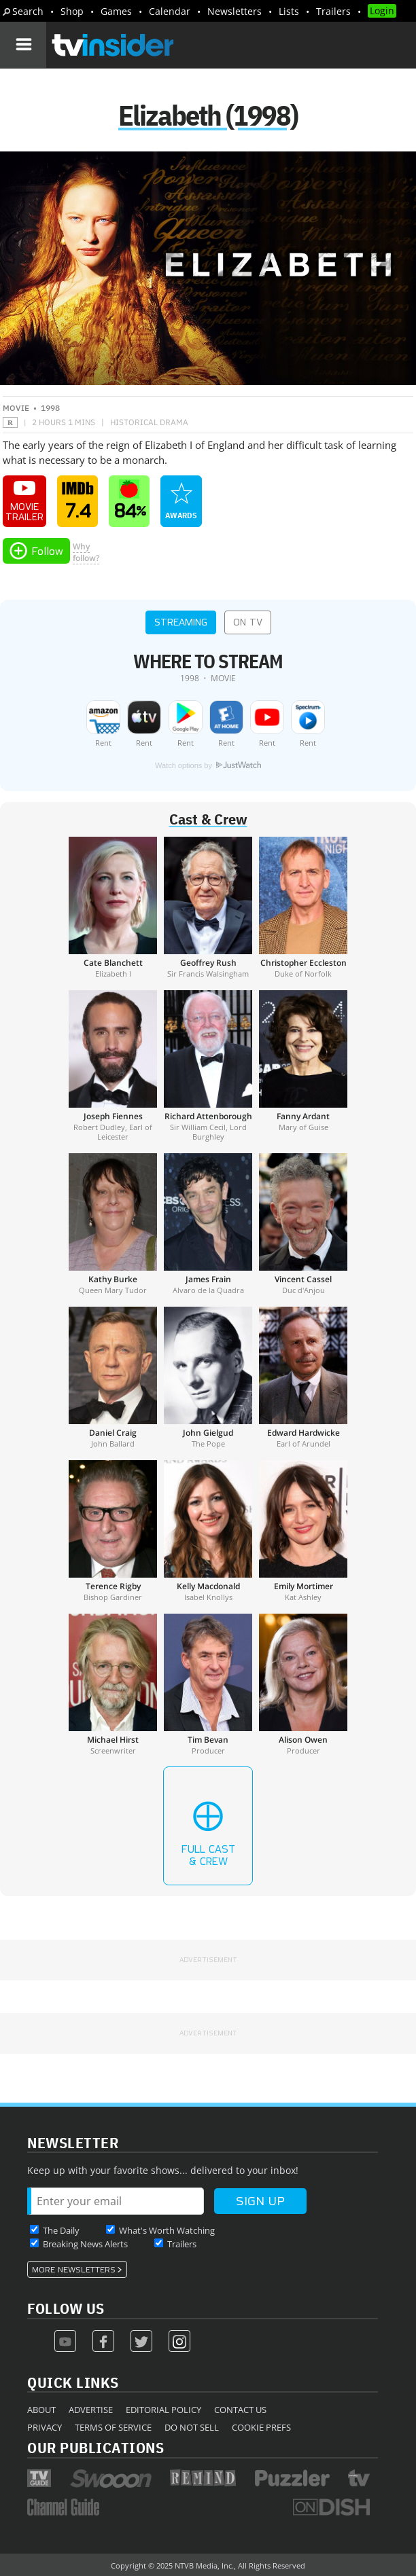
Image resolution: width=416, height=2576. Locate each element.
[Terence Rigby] (113, 1530)
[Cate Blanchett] (113, 907)
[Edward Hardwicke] (303, 1377)
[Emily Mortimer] (303, 1530)
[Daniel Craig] (113, 1377)
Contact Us (240, 2409)
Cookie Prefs (261, 2427)
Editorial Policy (163, 2409)
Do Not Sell (191, 2427)
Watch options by (208, 765)
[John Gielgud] (208, 1377)
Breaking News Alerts (85, 2244)
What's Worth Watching (167, 2230)
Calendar (169, 11)
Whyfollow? (86, 552)
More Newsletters (74, 2269)
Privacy (44, 2427)
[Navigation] (23, 45)
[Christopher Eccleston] (303, 907)
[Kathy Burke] (113, 1224)
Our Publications (95, 2447)
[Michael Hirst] (113, 1684)
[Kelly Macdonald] (208, 1530)
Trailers (333, 11)
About (41, 2409)
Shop (72, 11)
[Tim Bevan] (208, 1684)
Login (382, 10)
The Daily (61, 2230)
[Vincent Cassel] (303, 1224)
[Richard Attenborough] (208, 1066)
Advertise (91, 2409)
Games (116, 11)
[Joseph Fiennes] (113, 1066)
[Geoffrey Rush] (208, 907)
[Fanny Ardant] (303, 1066)
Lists (289, 11)
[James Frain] (208, 1224)
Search (28, 11)
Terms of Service (113, 2427)
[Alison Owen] (303, 1684)
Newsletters (234, 11)
